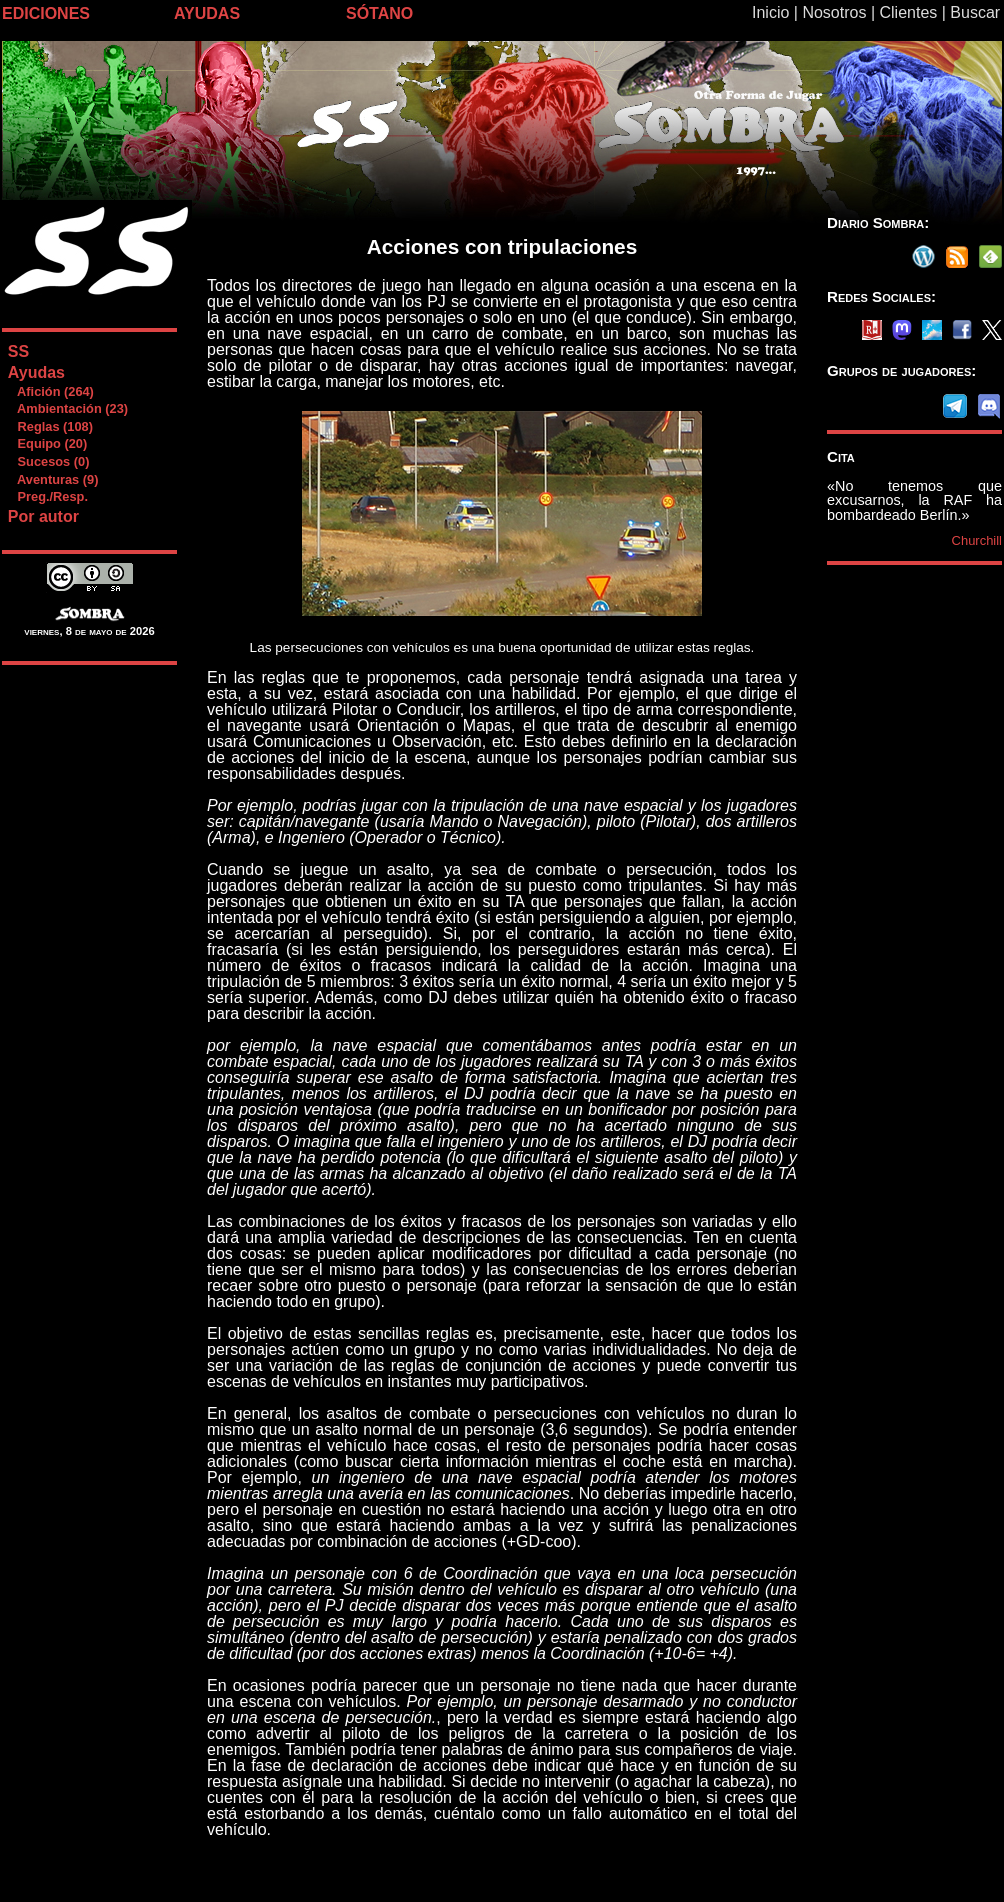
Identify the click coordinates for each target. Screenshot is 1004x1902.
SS (18, 351)
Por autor (43, 516)
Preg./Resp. (47, 496)
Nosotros (834, 12)
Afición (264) (50, 391)
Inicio (770, 12)
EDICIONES (46, 13)
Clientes (908, 12)
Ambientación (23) (67, 408)
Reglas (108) (50, 426)
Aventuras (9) (53, 479)
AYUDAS (207, 13)
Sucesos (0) (48, 461)
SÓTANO (379, 13)
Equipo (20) (47, 443)
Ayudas (36, 372)
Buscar (975, 12)
